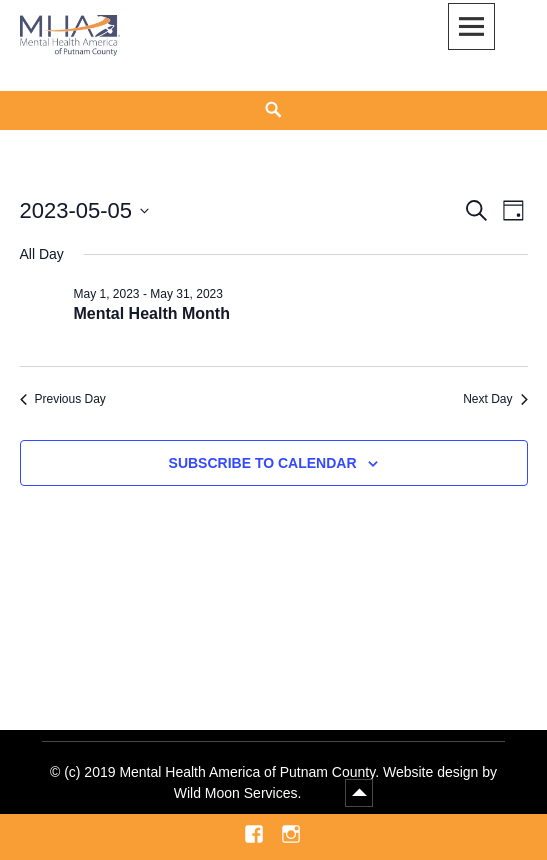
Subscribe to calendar (263, 463)
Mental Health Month (152, 313)
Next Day (495, 399)
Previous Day (63, 399)
